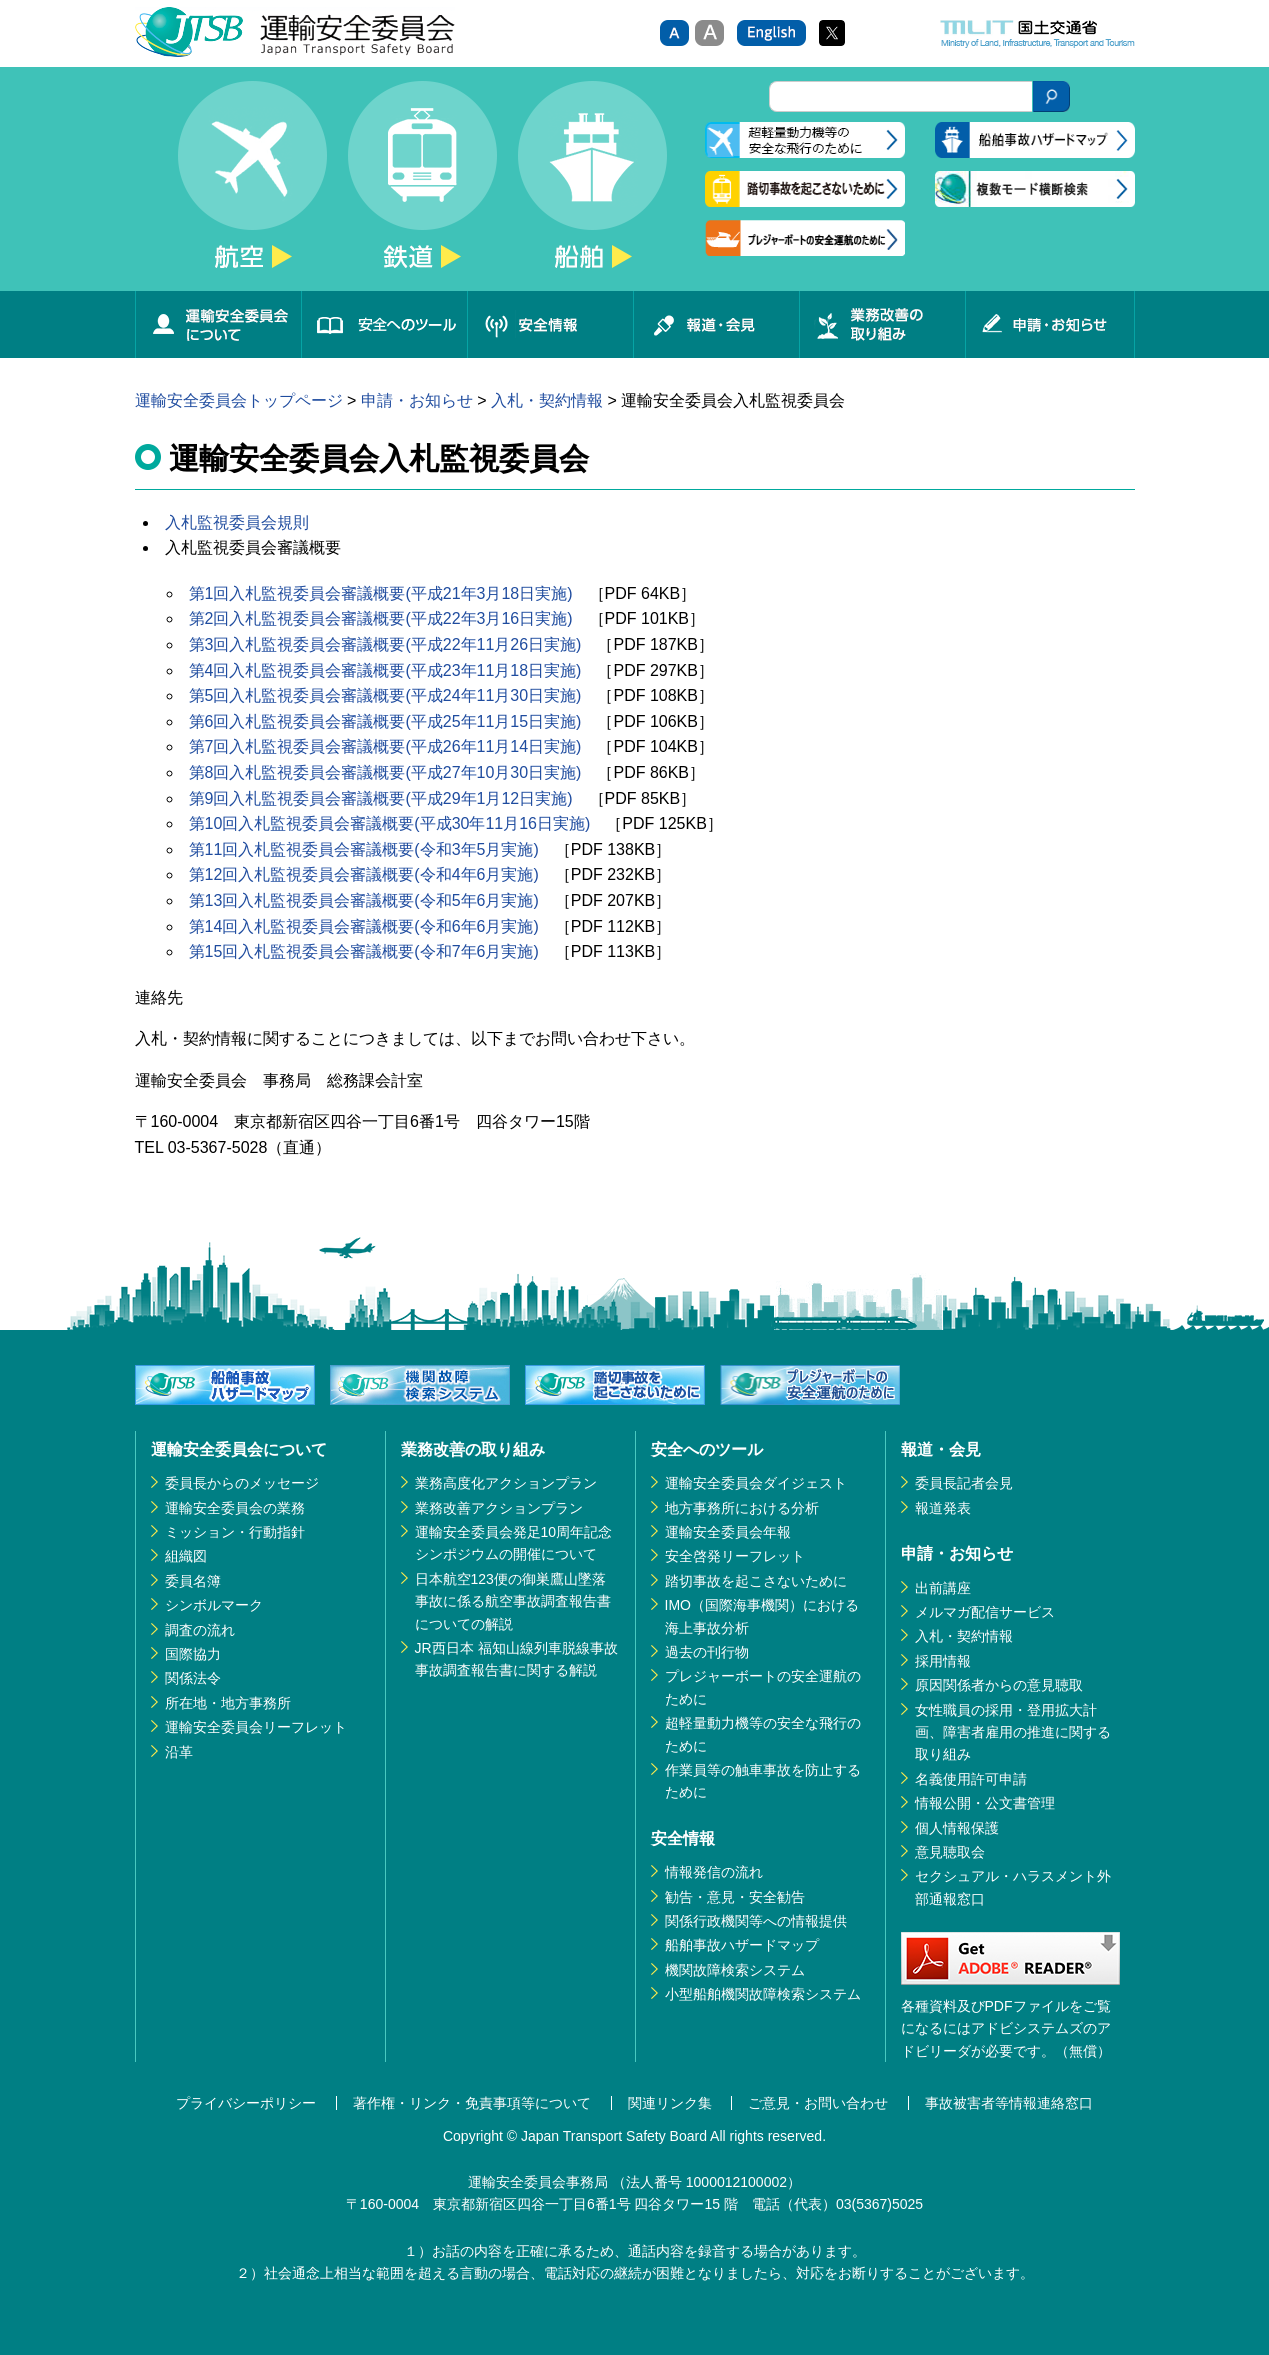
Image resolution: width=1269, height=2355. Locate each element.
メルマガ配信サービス (985, 1612)
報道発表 (943, 1508)
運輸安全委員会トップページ (239, 400)
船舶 (593, 186)
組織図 (186, 1556)
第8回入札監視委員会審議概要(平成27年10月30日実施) (385, 772)
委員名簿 (193, 1581)
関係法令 (193, 1678)
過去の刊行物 (707, 1652)
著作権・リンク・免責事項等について (472, 2103)
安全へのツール (384, 324)
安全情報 (550, 324)
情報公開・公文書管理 (985, 1803)
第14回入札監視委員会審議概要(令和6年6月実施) (364, 926)
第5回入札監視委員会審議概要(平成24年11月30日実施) (385, 695)
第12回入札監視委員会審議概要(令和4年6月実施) (364, 874)
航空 (253, 186)
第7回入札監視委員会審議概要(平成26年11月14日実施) (385, 746)
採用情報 (943, 1661)
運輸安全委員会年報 (728, 1532)
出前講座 (943, 1588)
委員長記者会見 (964, 1483)
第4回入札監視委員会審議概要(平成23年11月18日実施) (385, 670)
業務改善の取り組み (882, 324)
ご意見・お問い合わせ (818, 2103)
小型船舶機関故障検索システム (763, 1994)
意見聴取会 (950, 1852)
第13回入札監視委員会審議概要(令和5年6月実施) (364, 900)
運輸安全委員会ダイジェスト (756, 1483)
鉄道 (423, 186)
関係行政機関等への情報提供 (756, 1921)
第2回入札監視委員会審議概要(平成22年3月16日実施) (381, 618)
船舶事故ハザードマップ (742, 1945)
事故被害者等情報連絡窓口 (1009, 2103)
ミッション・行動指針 (235, 1532)
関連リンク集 (670, 2103)
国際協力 (193, 1654)
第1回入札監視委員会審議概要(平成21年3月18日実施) (381, 593)
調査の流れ (200, 1630)
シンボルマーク (214, 1605)
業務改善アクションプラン (499, 1508)
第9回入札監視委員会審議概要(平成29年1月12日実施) (381, 798)
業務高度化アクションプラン (506, 1483)
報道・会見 (716, 324)
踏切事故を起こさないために (756, 1581)
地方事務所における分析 (742, 1508)
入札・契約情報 (547, 400)
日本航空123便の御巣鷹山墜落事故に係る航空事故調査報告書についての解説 (513, 1601)
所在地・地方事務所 (228, 1703)
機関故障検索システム (735, 1970)
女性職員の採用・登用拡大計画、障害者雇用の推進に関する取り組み (1013, 1732)
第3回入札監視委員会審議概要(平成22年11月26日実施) (385, 644)
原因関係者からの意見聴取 (999, 1685)
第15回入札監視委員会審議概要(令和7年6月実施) (364, 951)
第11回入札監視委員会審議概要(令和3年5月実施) (364, 849)
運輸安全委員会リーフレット (256, 1727)
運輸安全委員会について (218, 324)
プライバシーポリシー (246, 2103)
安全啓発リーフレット (735, 1556)
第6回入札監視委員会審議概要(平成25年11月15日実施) (385, 721)
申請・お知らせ (1050, 324)
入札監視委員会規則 (237, 522)
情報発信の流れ (714, 1872)
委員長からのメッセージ (242, 1483)
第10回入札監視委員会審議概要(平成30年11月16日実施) (390, 823)
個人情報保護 (957, 1828)
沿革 (179, 1752)
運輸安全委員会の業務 (235, 1508)
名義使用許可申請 (971, 1779)
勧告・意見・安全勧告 (735, 1897)
